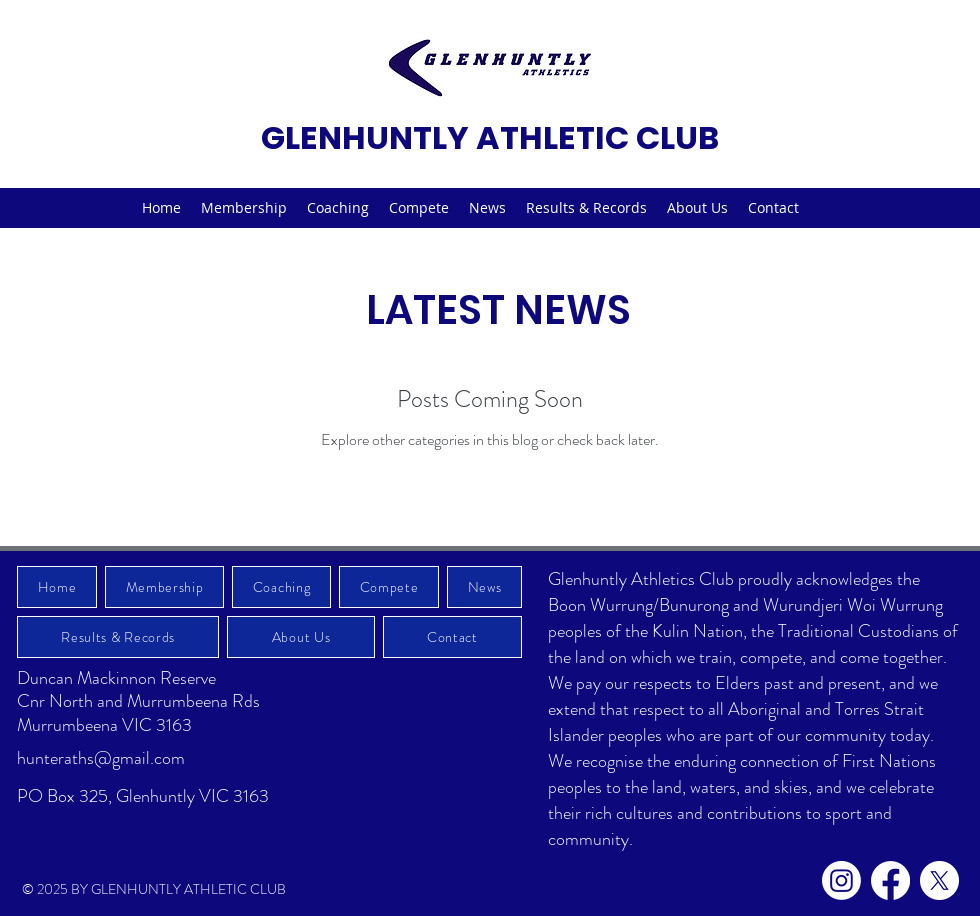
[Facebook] (890, 880)
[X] (939, 880)
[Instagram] (841, 880)
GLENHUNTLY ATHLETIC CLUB (490, 137)
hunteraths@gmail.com (101, 758)
